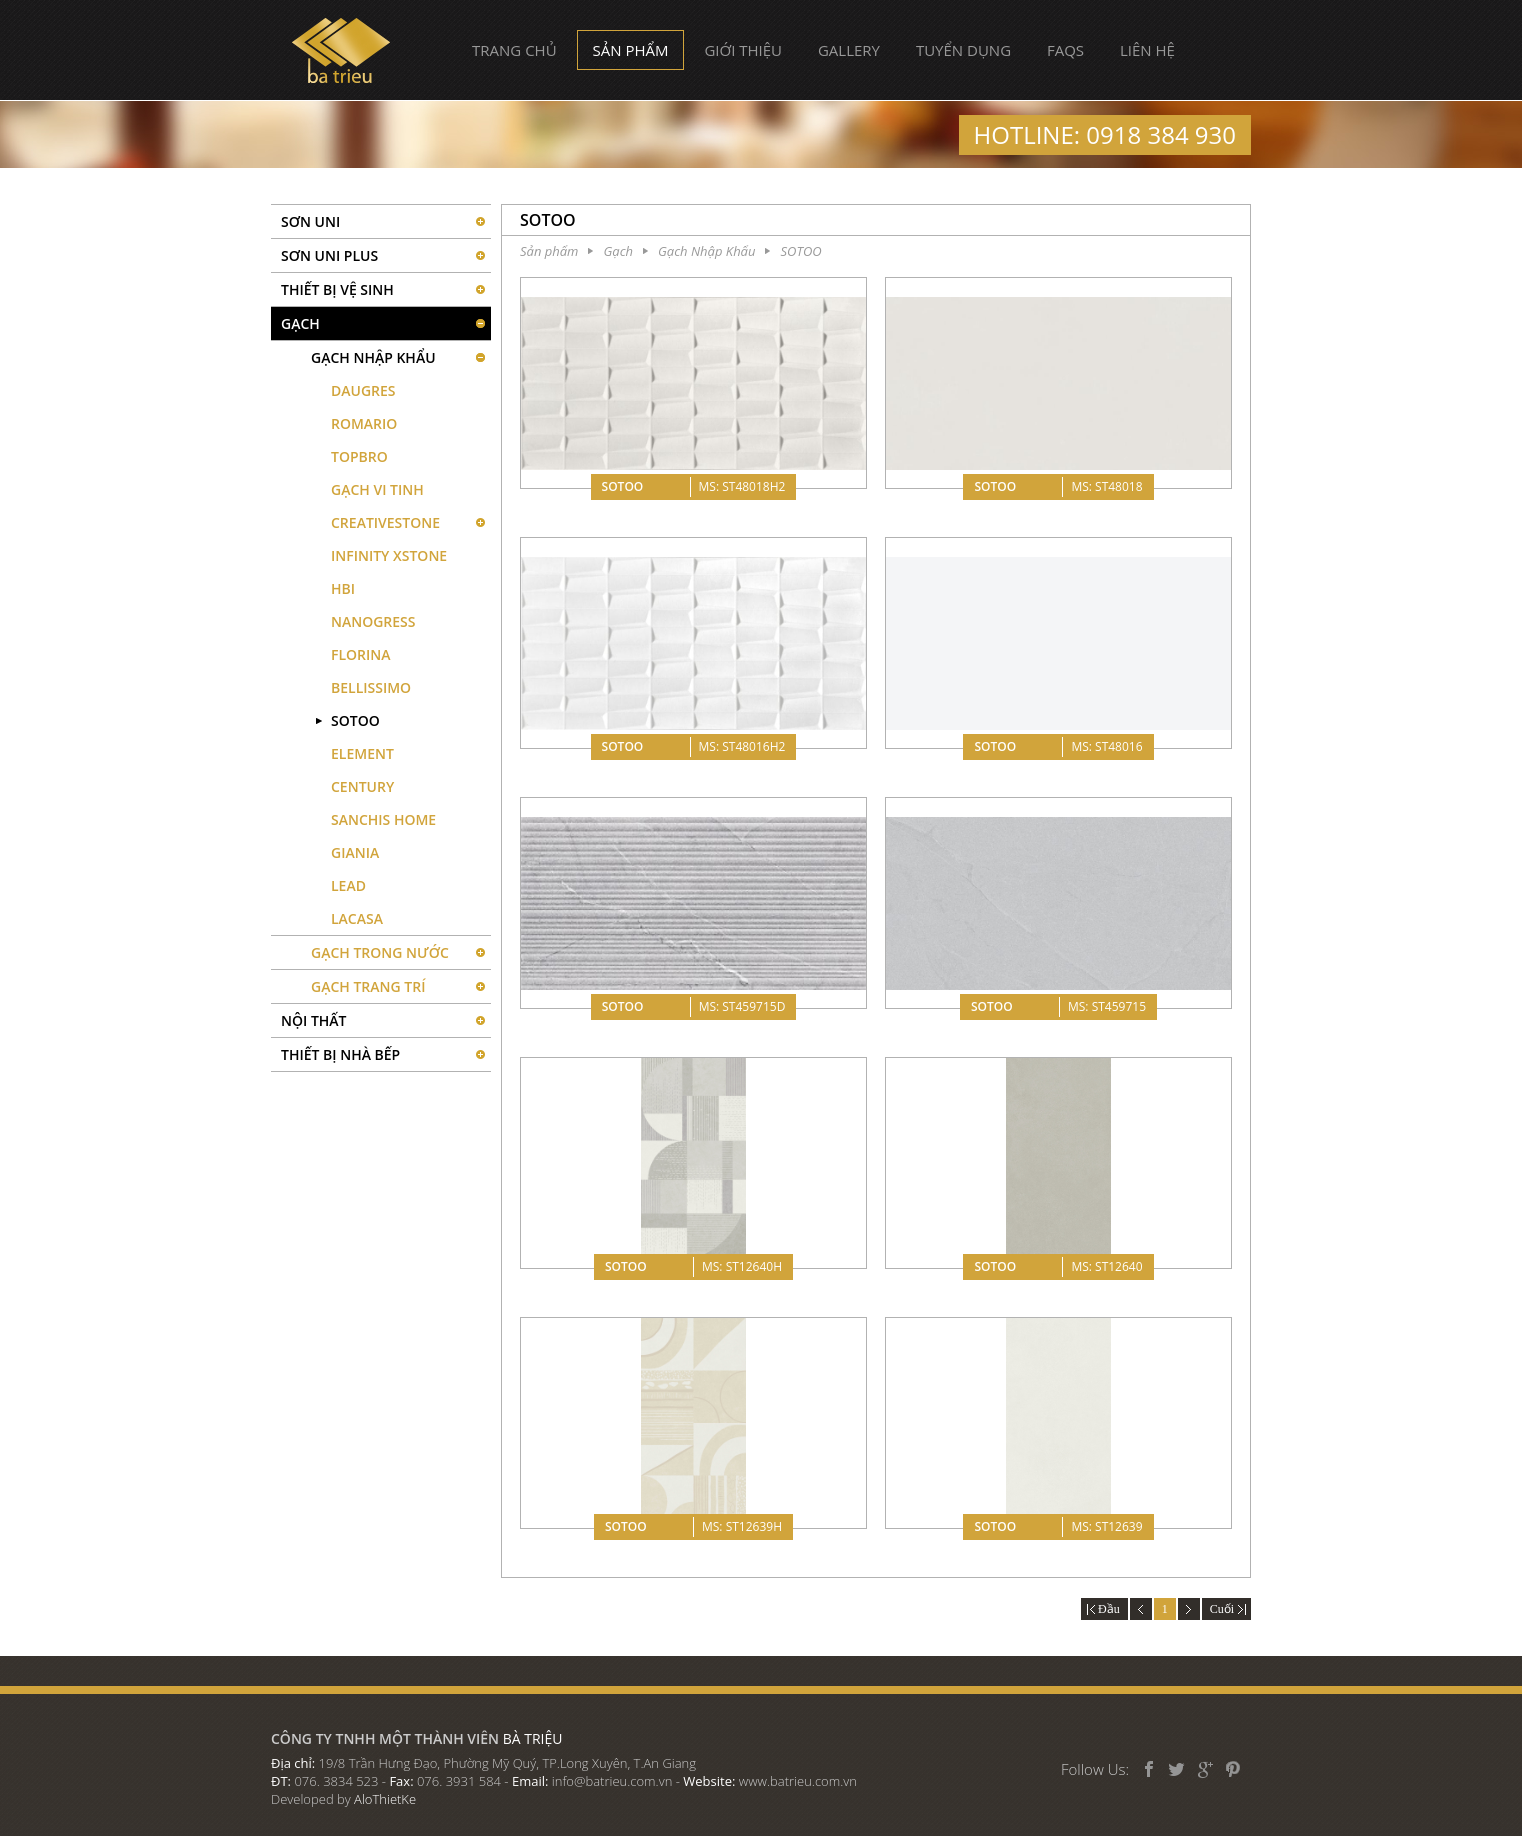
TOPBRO (359, 456)
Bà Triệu (341, 50)
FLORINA (361, 654)
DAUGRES (363, 390)
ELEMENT (362, 753)
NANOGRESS (373, 621)
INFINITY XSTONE (389, 555)
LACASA (357, 918)
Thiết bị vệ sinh (337, 289)
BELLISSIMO (371, 687)
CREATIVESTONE (385, 522)
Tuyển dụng (963, 50)
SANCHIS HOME (383, 819)
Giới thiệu (743, 50)
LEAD (348, 885)
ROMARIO (364, 423)
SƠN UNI (310, 221)
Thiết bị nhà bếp (340, 1054)
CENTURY (362, 786)
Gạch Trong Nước (380, 952)
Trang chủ (514, 50)
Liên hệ (1147, 50)
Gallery (849, 50)
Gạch (300, 323)
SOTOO (355, 720)
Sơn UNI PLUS (329, 255)
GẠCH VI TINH (377, 489)
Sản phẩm (631, 50)
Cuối (1226, 1609)
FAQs (1065, 50)
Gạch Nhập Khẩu (373, 357)
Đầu (1104, 1609)
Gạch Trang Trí (368, 986)
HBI (343, 588)
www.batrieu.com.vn (798, 1781)
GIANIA (355, 852)
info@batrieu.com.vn (612, 1781)
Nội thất (314, 1020)
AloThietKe (385, 1799)
